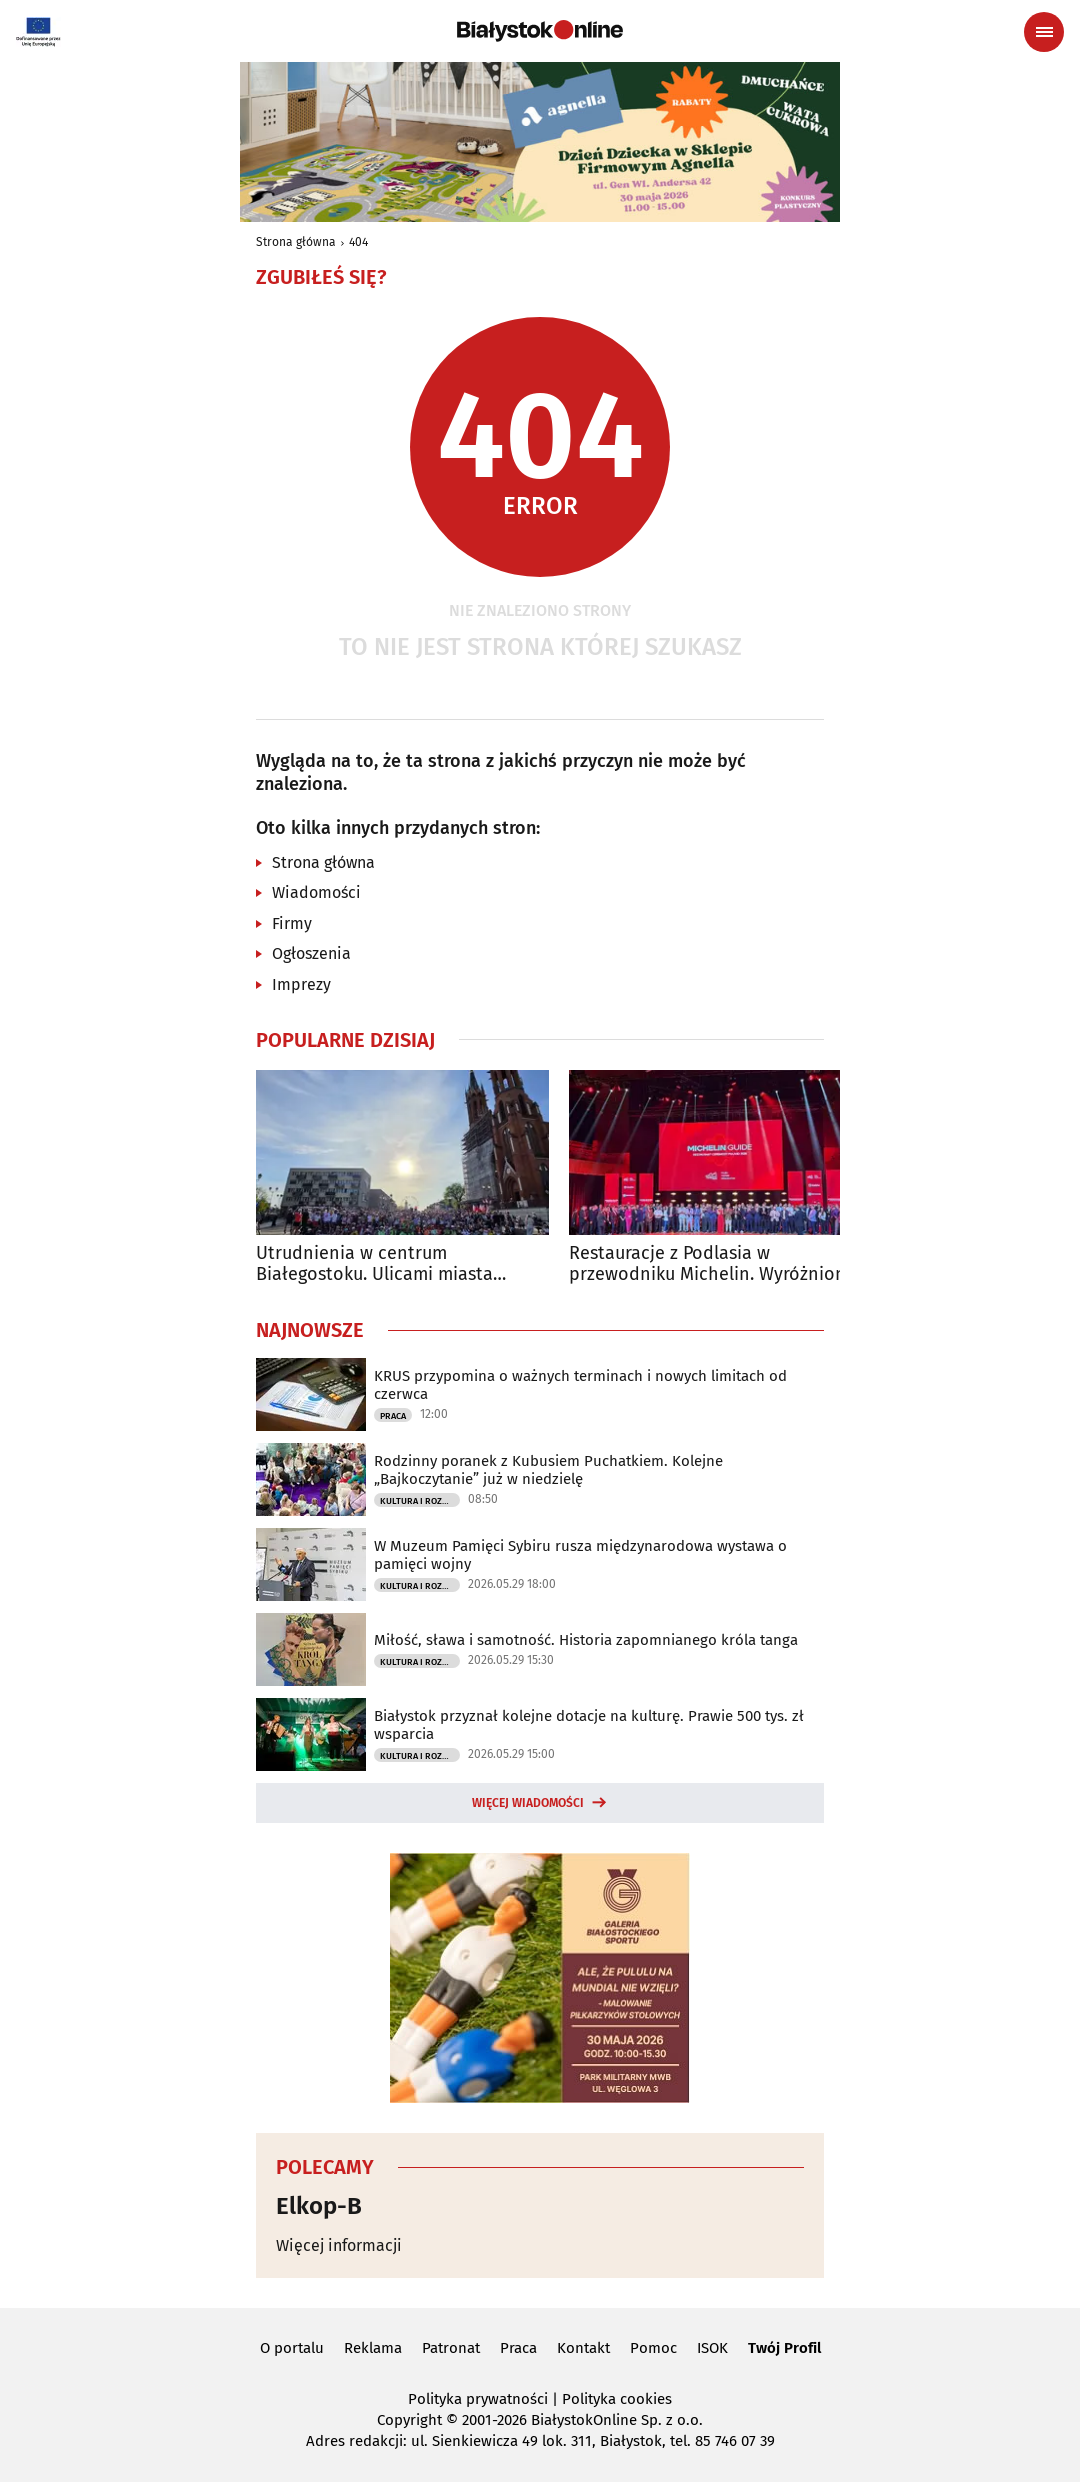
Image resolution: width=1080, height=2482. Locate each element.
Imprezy (301, 984)
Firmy (292, 923)
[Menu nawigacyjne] (1044, 32)
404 (358, 242)
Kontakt (583, 2348)
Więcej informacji (339, 2245)
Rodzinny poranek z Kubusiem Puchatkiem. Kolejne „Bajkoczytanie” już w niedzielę (548, 1470)
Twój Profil (784, 2348)
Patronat (451, 2348)
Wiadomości (316, 892)
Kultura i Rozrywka (420, 1501)
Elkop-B (319, 2206)
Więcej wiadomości (528, 1803)
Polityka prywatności (478, 2399)
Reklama (373, 2348)
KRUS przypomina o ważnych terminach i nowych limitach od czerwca (580, 1385)
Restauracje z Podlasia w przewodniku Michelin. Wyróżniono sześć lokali (713, 1264)
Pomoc (653, 2348)
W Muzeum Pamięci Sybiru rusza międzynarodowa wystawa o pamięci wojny (580, 1555)
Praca (393, 1416)
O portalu (292, 2348)
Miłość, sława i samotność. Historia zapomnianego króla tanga (586, 1640)
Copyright (409, 2420)
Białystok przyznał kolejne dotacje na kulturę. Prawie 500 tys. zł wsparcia (589, 1725)
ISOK (712, 2348)
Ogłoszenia (311, 953)
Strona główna (296, 242)
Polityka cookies (617, 2399)
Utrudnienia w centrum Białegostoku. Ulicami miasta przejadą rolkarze (374, 1264)
